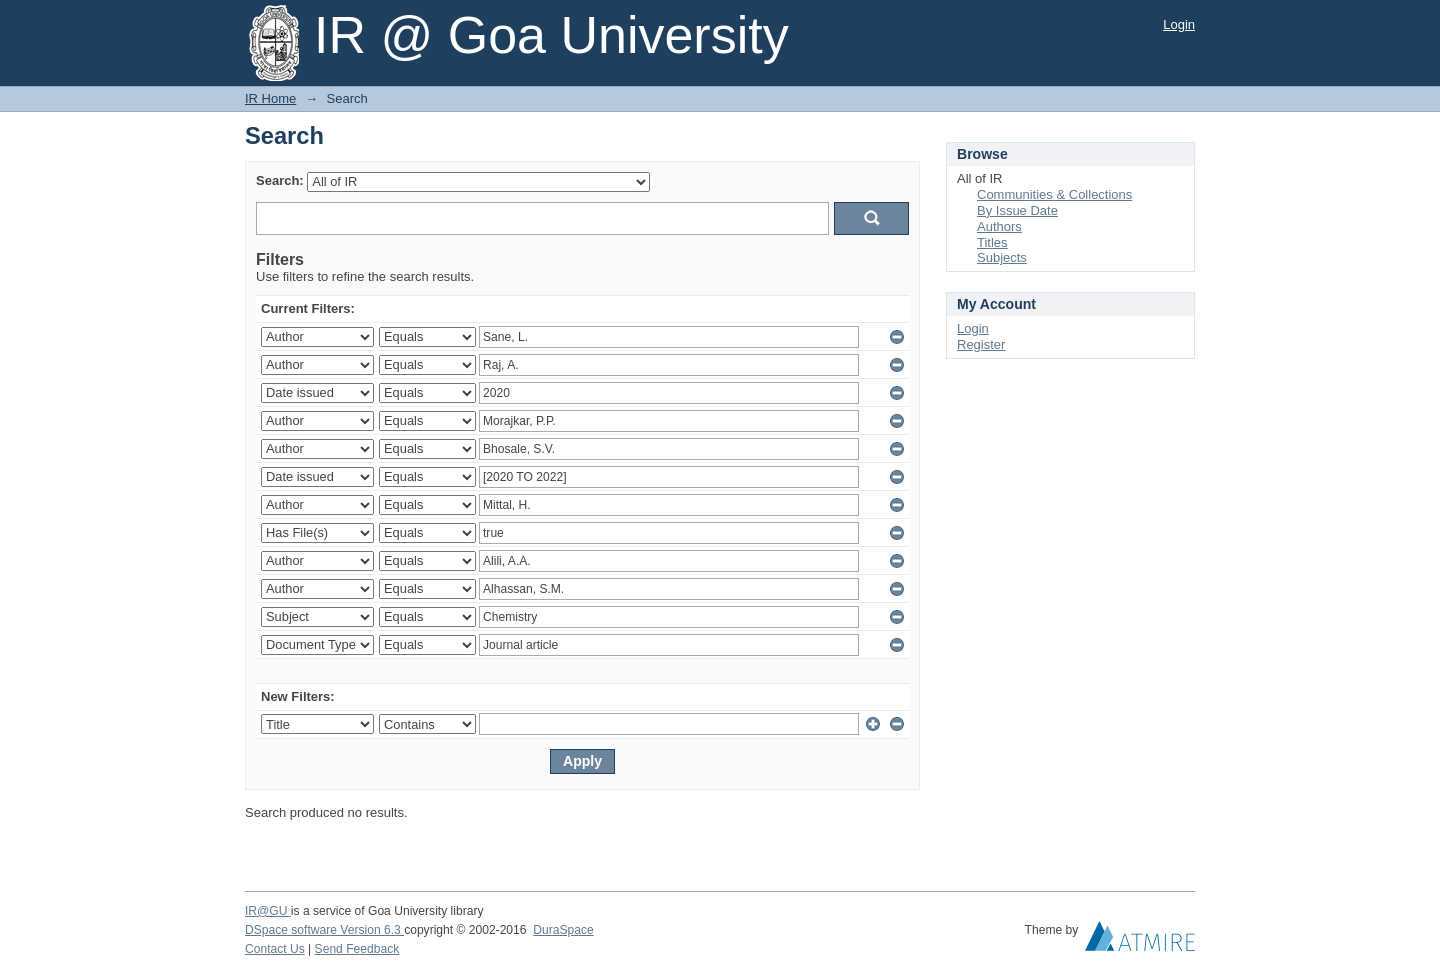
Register (981, 344)
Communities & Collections (1054, 194)
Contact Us (275, 949)
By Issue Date (1017, 210)
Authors (999, 226)
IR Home (270, 98)
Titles (992, 242)
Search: (280, 180)
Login (1179, 24)
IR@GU (268, 911)
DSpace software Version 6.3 (324, 930)
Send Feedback (357, 949)
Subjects (1002, 257)
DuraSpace (563, 930)
